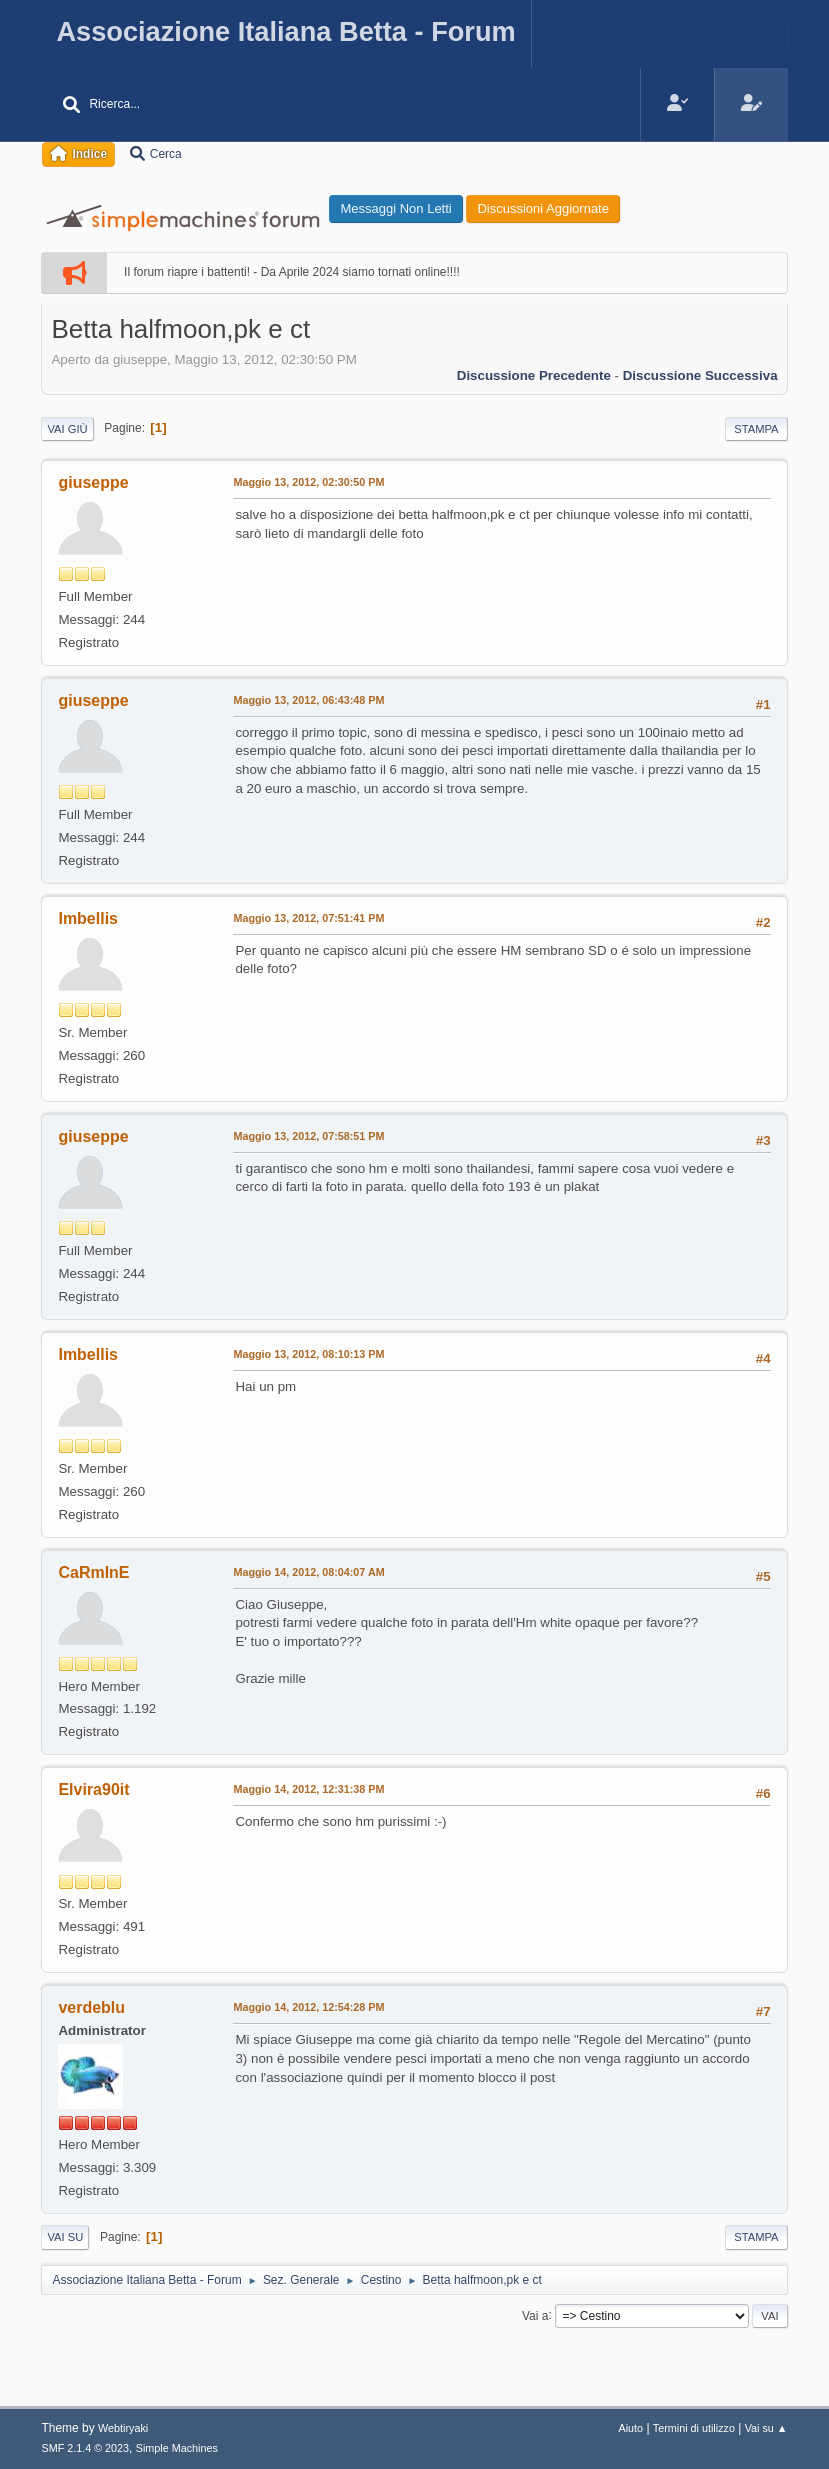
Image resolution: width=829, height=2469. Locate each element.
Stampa (756, 429)
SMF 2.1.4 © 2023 (85, 2448)
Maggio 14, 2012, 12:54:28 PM (308, 2007)
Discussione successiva (700, 375)
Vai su (65, 2237)
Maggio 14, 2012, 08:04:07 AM (308, 1572)
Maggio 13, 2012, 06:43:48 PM (308, 700)
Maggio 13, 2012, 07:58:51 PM (308, 1136)
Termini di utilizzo (694, 2428)
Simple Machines (177, 2448)
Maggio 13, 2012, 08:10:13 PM (308, 1354)
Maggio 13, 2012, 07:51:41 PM (308, 918)
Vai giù (67, 429)
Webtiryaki (123, 2428)
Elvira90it (93, 1789)
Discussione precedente (534, 375)
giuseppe (93, 482)
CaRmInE (93, 1572)
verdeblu (91, 2007)
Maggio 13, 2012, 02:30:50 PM (308, 482)
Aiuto (630, 2428)
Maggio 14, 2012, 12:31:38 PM (308, 1789)
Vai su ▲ (766, 2428)
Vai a (535, 2315)
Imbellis (88, 918)
